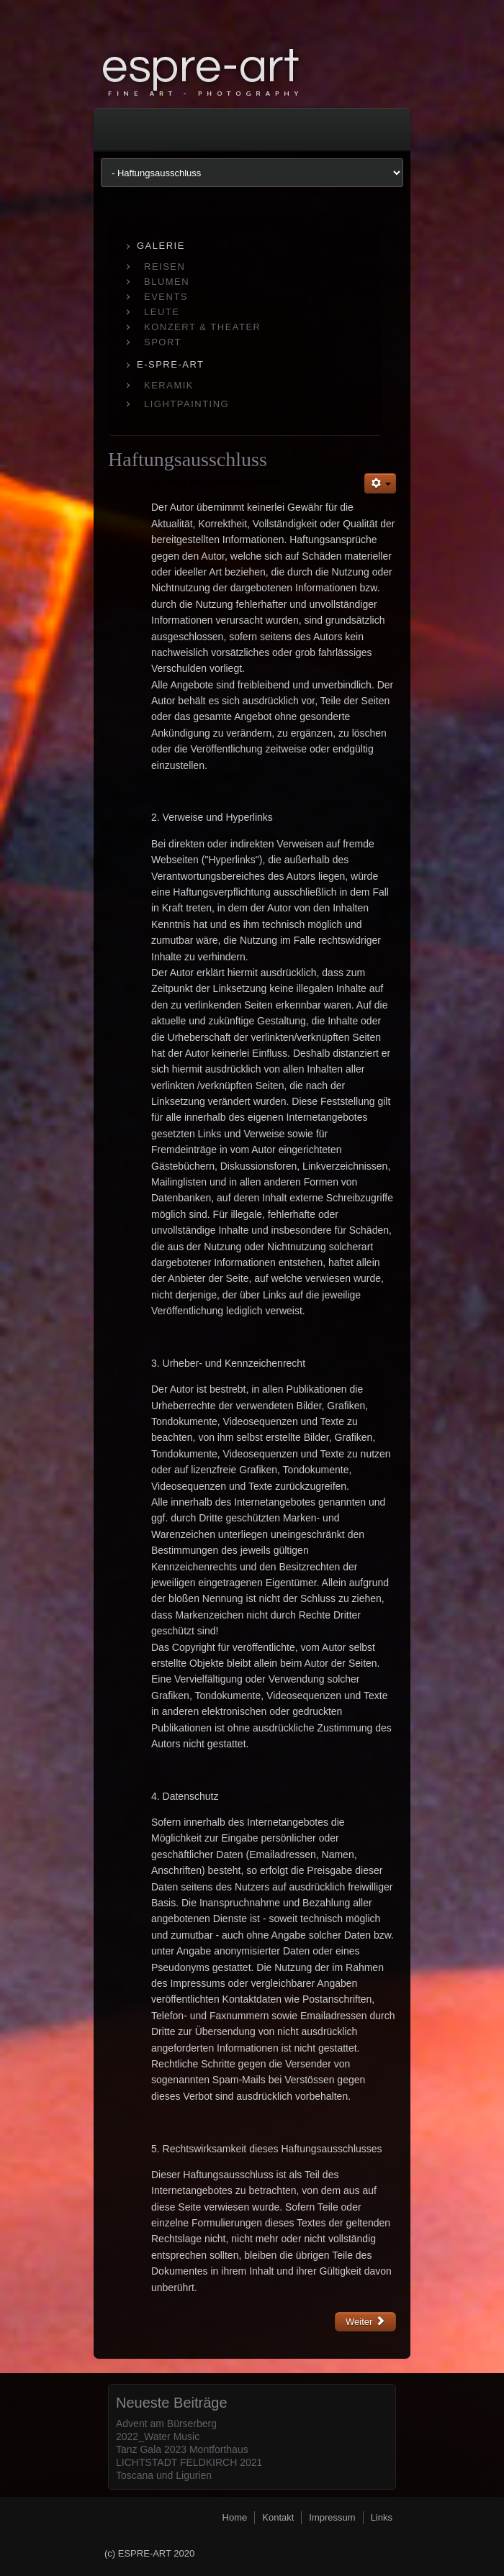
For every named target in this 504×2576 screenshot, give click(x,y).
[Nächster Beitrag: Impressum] (365, 2321)
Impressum (332, 2517)
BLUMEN (166, 281)
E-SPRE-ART (170, 364)
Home (235, 2517)
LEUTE (161, 311)
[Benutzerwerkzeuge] (380, 483)
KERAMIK (169, 385)
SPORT (162, 342)
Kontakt (278, 2517)
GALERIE (161, 245)
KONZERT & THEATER (202, 327)
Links (381, 2517)
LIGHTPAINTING (186, 404)
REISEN (164, 266)
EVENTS (166, 296)
